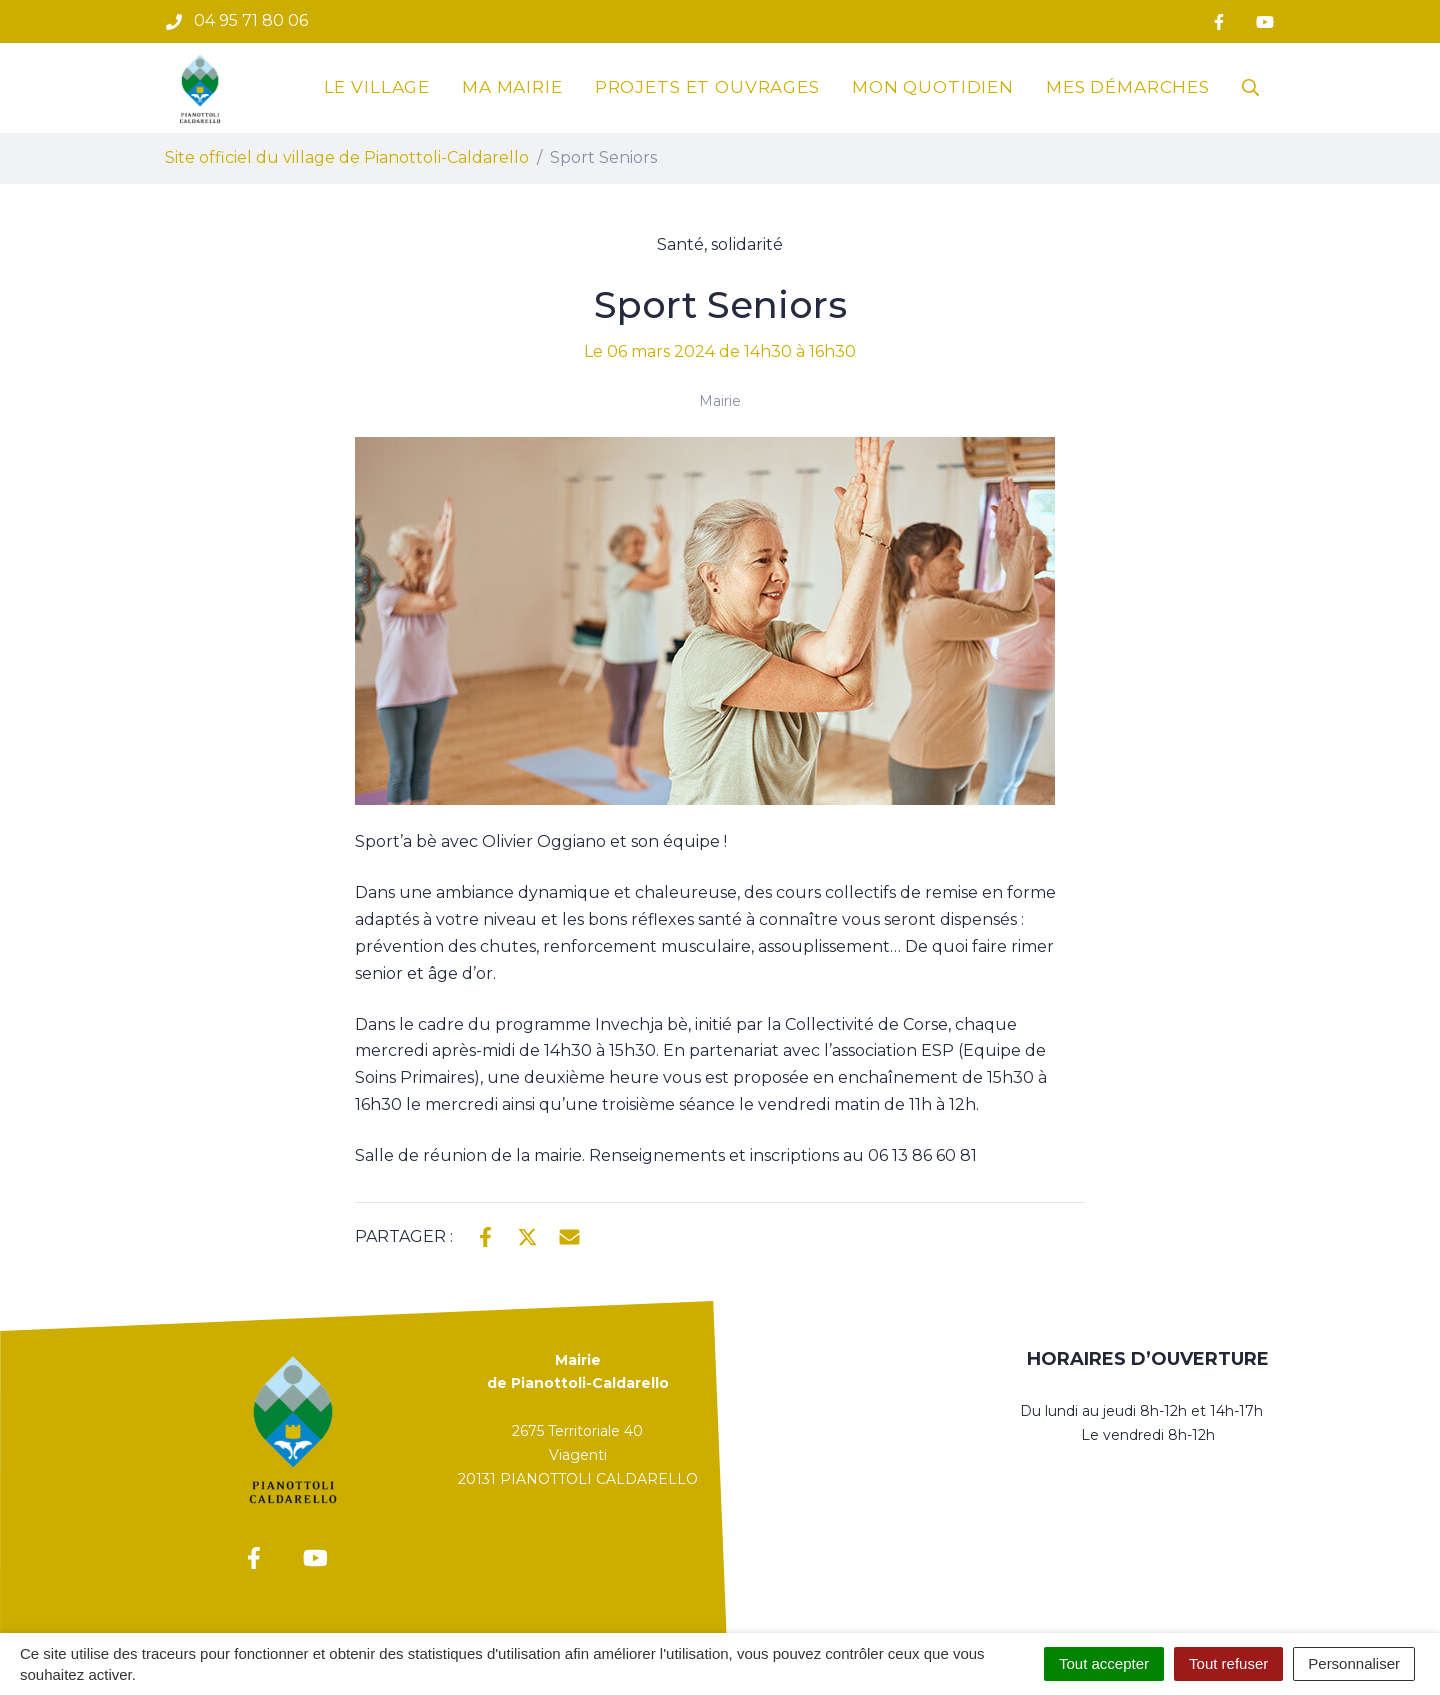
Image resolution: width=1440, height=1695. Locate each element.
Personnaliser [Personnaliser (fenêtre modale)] (1354, 1663)
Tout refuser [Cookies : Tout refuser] (1228, 1663)
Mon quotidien (933, 87)
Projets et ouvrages (707, 87)
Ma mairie (512, 87)
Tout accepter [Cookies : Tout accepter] (1104, 1663)
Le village (377, 87)
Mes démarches (1128, 87)
